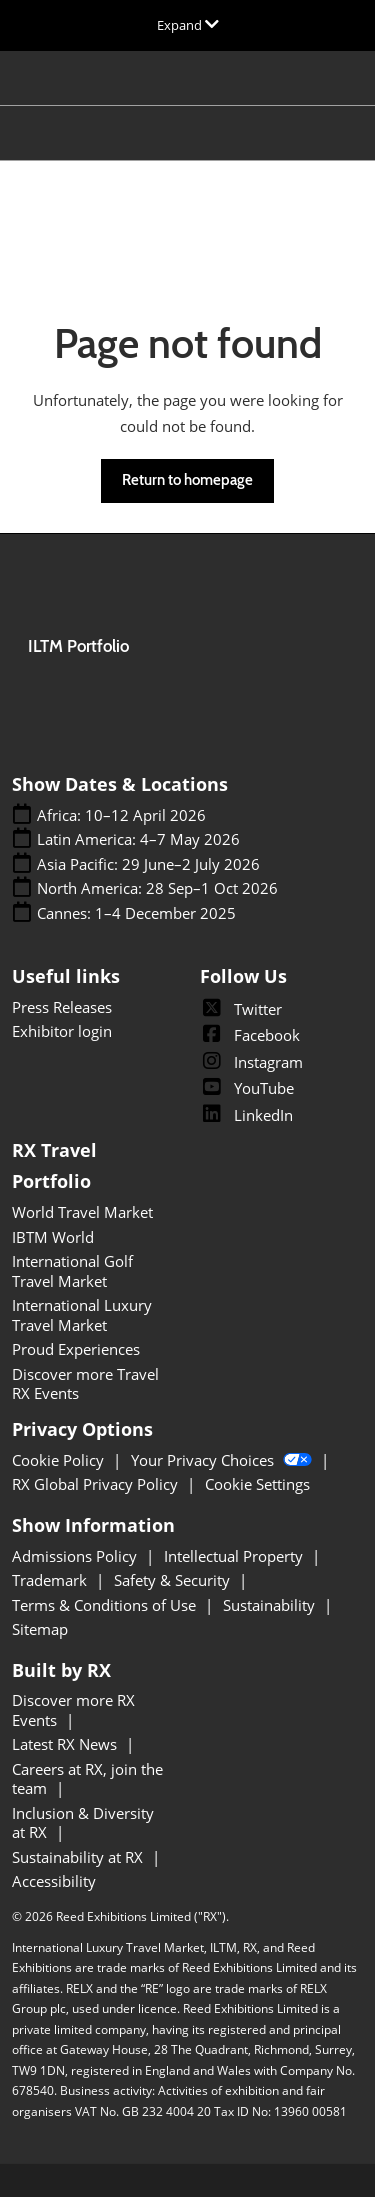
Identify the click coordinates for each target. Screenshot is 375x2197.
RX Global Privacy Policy (97, 1484)
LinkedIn (246, 1115)
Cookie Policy (60, 1460)
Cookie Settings (257, 1484)
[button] (187, 481)
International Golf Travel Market (72, 1271)
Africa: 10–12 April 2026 (121, 815)
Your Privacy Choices (223, 1460)
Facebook (250, 1035)
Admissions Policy (76, 1556)
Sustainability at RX (79, 1857)
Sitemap (40, 1629)
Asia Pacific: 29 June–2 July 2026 (148, 864)
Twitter (241, 1009)
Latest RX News (66, 1744)
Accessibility (54, 1881)
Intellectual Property (235, 1556)
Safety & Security (174, 1580)
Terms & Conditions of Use (106, 1605)
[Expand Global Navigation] (188, 25)
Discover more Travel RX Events (85, 1384)
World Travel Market (82, 1212)
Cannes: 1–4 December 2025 (136, 913)
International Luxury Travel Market (82, 1315)
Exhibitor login (62, 1031)
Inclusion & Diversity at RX (83, 1823)
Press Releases (62, 1007)
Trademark (51, 1580)
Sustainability (271, 1605)
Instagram (251, 1062)
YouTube (247, 1088)
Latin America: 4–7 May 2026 (138, 839)
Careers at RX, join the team (87, 1779)
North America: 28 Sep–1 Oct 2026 (157, 888)
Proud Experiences (76, 1349)
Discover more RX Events (73, 1710)
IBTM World (53, 1237)
